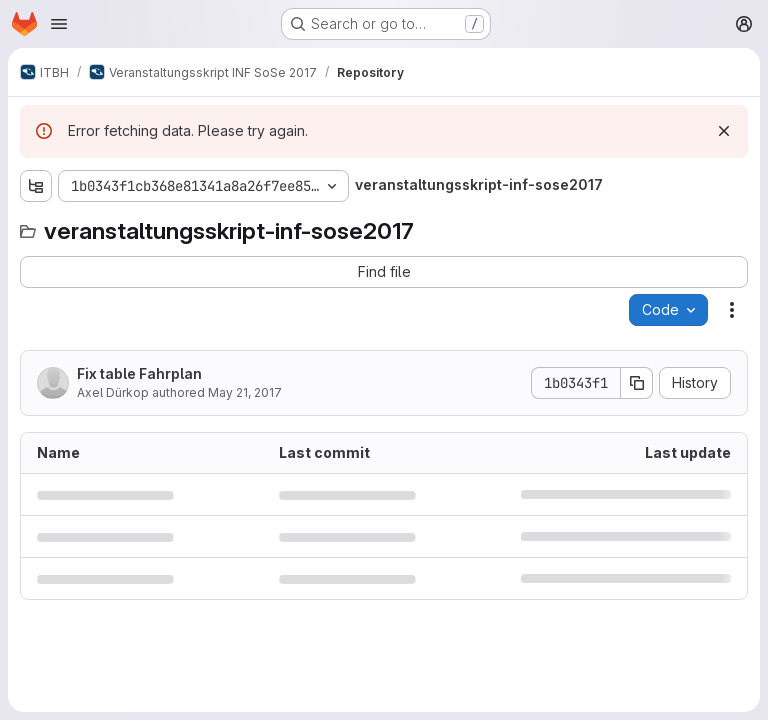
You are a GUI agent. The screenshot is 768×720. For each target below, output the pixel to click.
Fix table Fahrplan (139, 373)
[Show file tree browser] (36, 186)
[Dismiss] (724, 131)
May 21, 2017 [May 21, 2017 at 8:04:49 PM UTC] (245, 392)
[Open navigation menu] (59, 24)
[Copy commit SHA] (637, 383)
